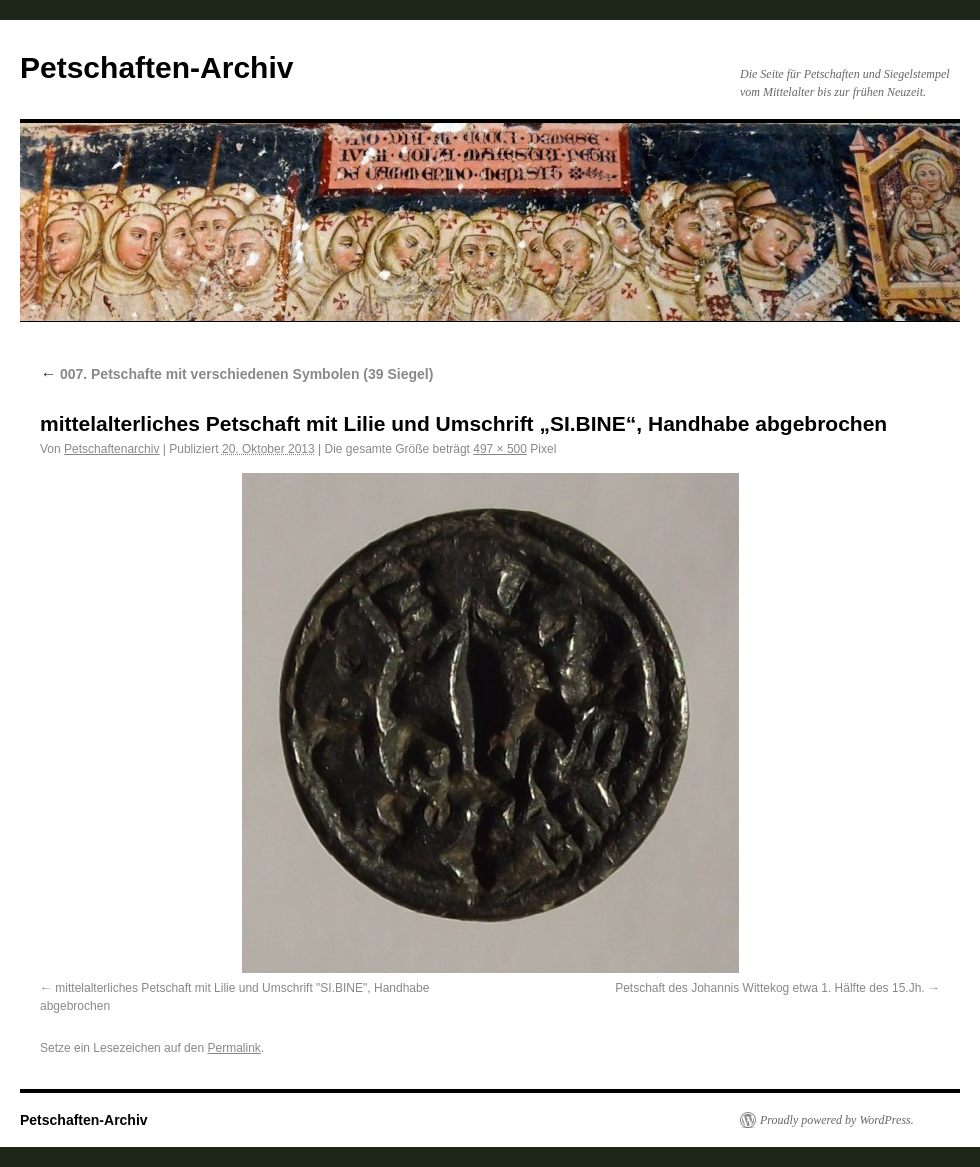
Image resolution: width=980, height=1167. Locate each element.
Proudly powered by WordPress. (837, 1120)
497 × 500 (500, 449)
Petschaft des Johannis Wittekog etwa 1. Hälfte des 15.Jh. (770, 988)
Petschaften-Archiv (156, 67)
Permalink (233, 1048)
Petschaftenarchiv (111, 449)
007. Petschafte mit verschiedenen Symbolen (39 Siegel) (236, 374)
